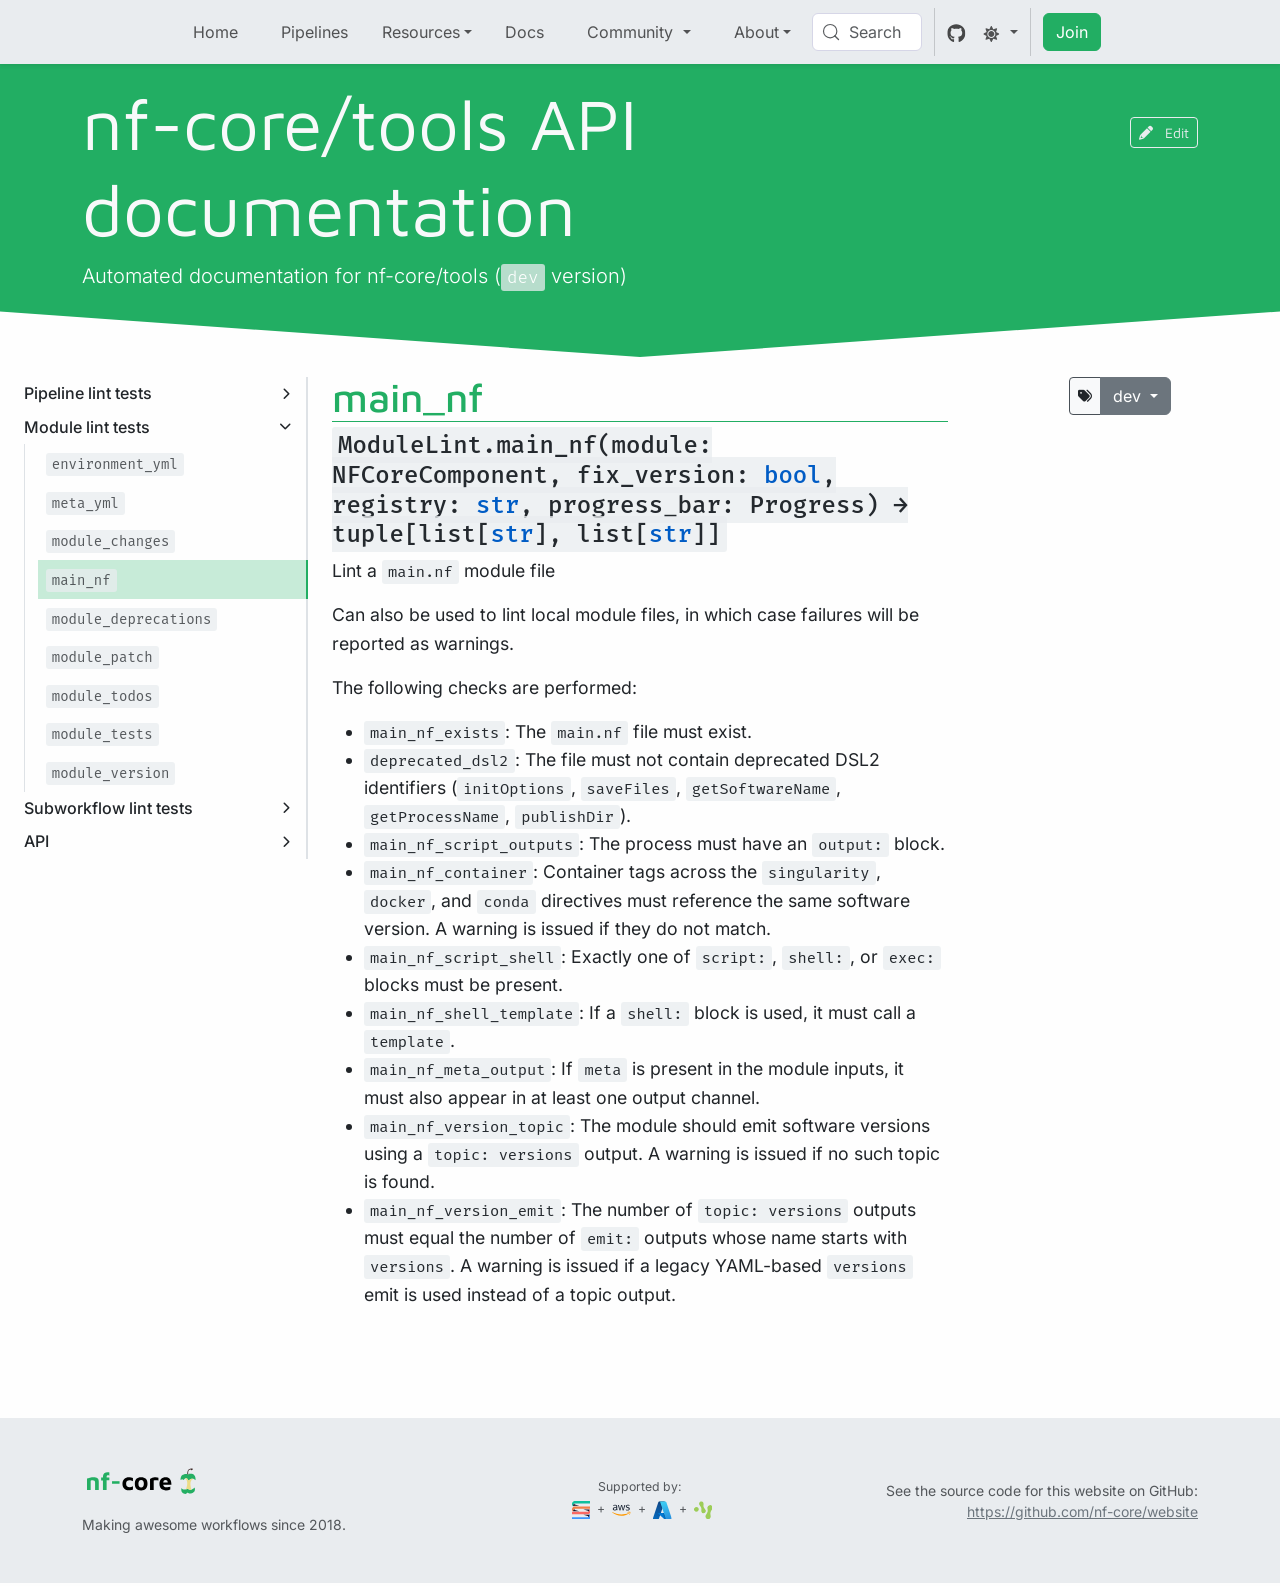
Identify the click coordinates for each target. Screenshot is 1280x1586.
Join (1072, 32)
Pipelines (314, 32)
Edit (1164, 132)
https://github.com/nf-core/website (1082, 1511)
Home (215, 32)
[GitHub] (956, 32)
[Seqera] (583, 1508)
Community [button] (632, 32)
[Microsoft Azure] (664, 1508)
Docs (524, 32)
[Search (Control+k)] (867, 32)
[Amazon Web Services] (623, 1508)
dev (1129, 396)
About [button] (756, 32)
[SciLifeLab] (703, 1508)
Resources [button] (421, 32)
